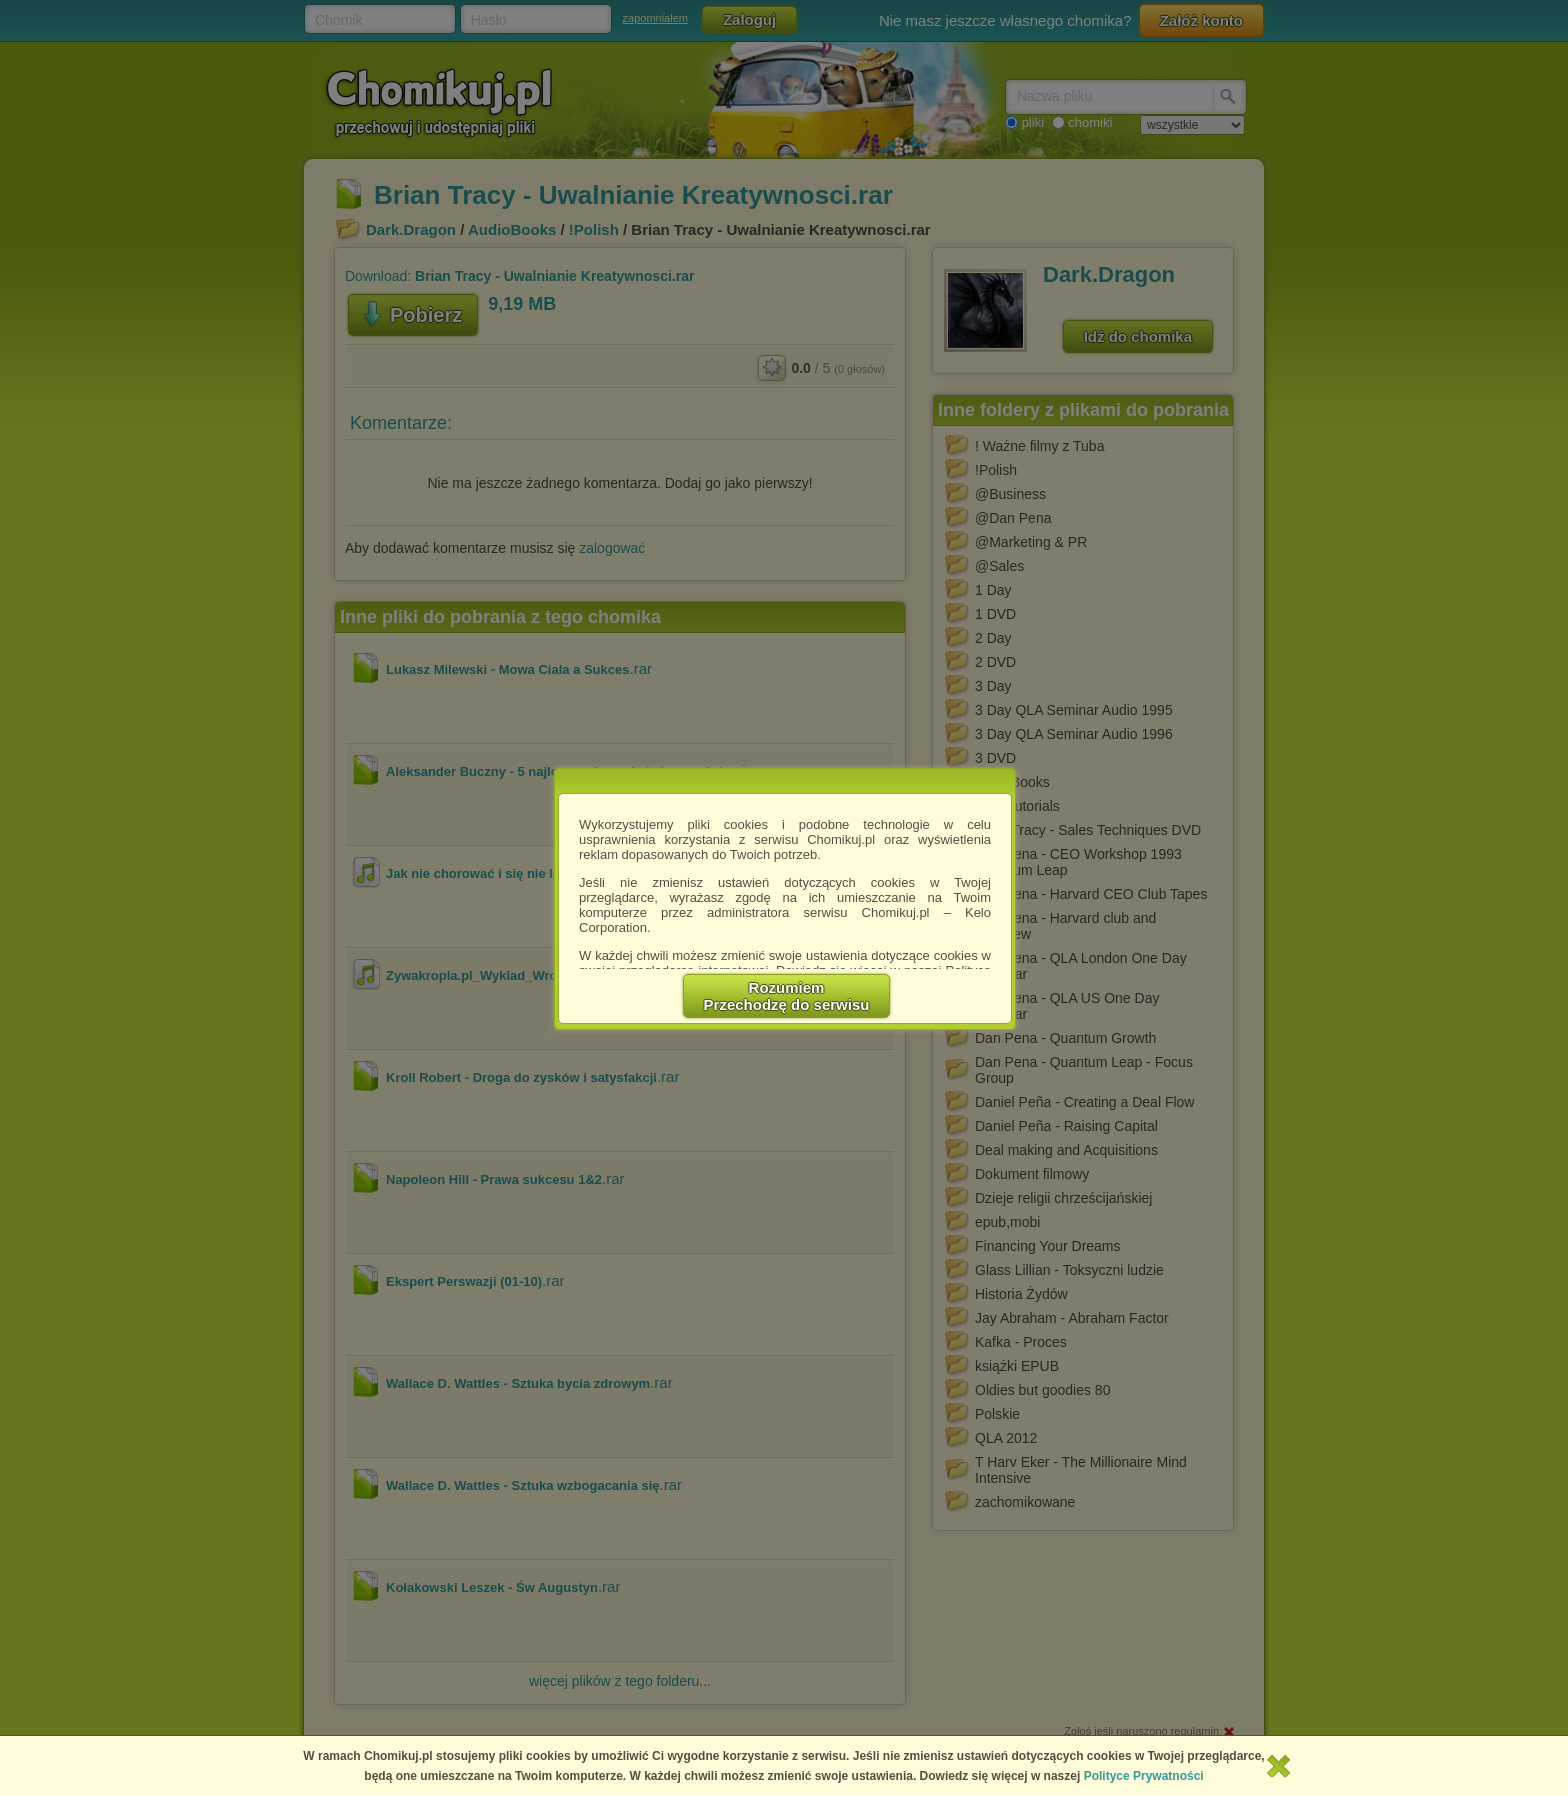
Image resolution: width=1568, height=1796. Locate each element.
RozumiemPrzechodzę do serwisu (787, 996)
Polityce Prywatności (1144, 1776)
